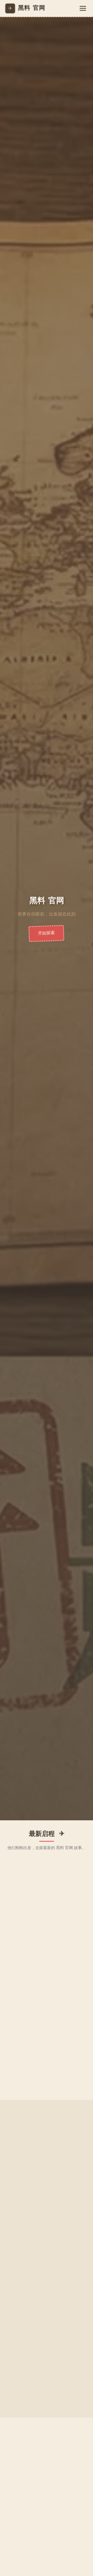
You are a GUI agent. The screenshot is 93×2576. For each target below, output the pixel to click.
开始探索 (46, 933)
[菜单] (83, 8)
